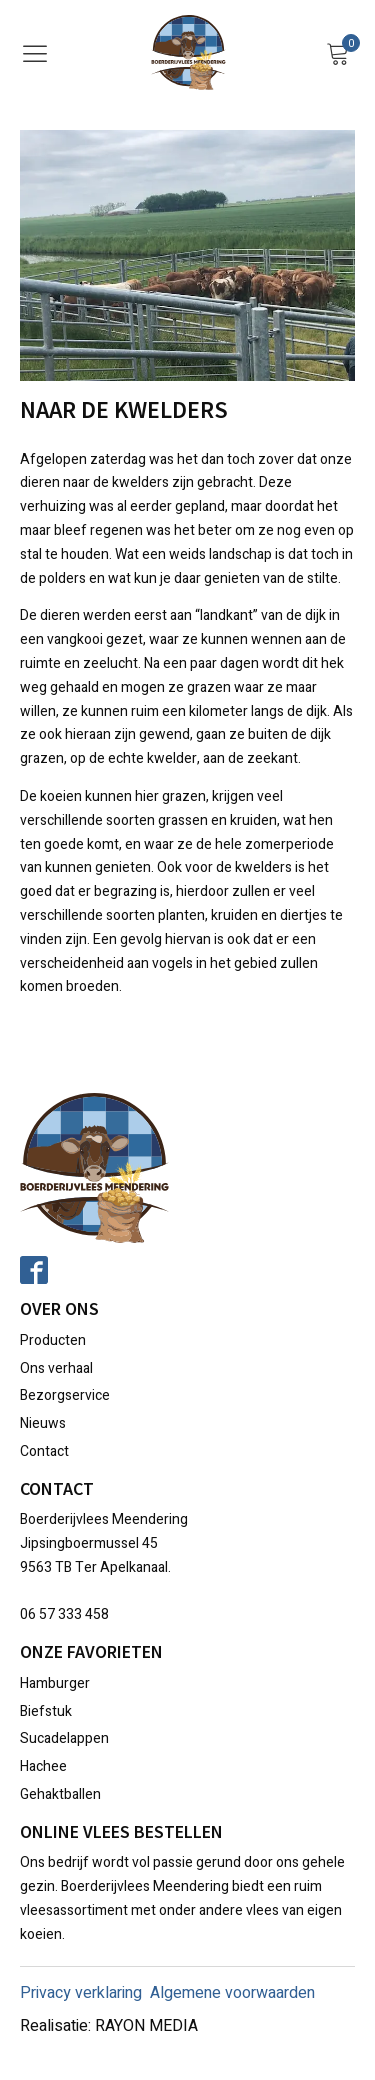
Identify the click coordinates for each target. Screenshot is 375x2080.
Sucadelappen (64, 1738)
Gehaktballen (60, 1794)
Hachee (43, 1766)
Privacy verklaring (81, 1993)
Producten (53, 1340)
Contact (44, 1451)
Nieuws (43, 1423)
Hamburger (55, 1683)
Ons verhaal (56, 1368)
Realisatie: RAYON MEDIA (109, 2026)
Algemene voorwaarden (232, 1993)
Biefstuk (46, 1711)
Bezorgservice (65, 1395)
